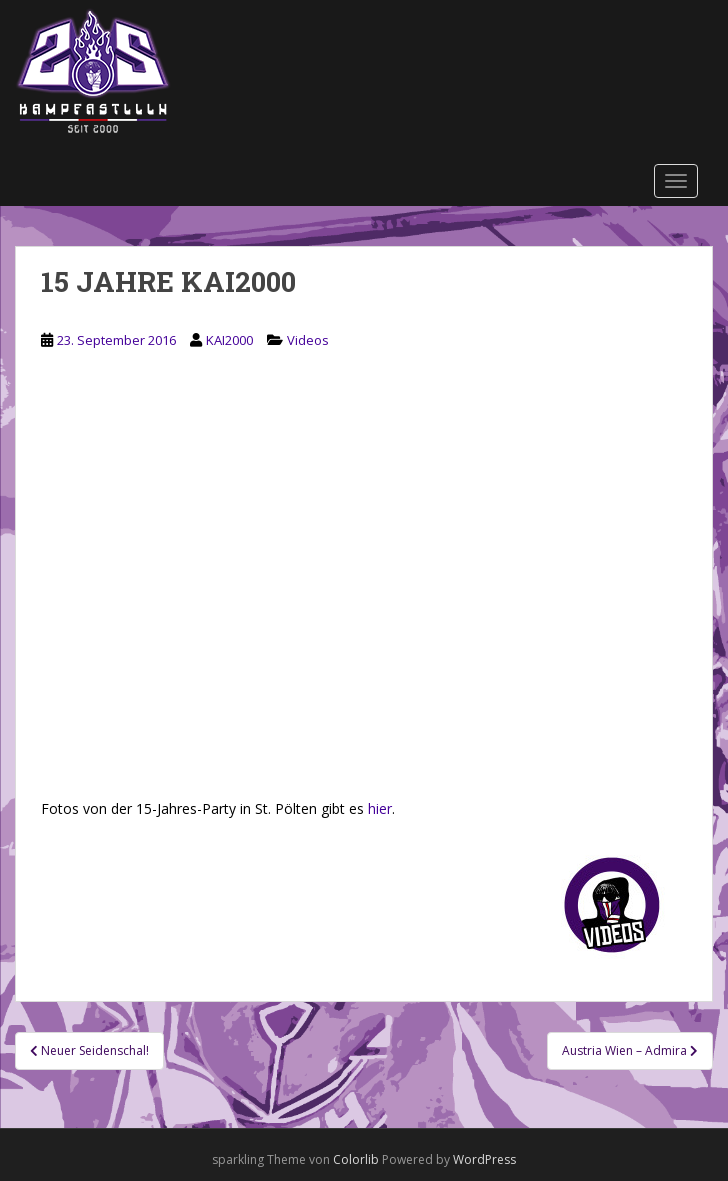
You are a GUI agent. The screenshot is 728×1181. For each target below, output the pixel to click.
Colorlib (356, 1159)
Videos (308, 340)
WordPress (484, 1159)
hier (380, 808)
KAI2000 (229, 340)
